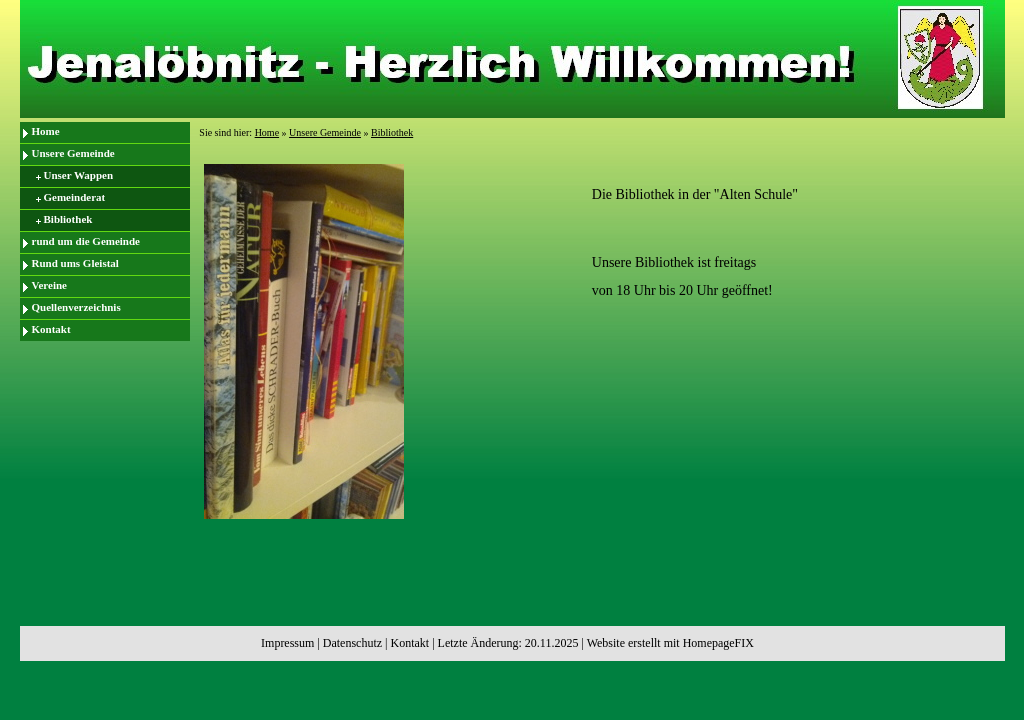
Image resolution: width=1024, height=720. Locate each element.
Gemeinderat (75, 197)
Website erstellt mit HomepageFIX (670, 643)
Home (46, 131)
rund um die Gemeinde (86, 241)
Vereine (49, 285)
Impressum (287, 643)
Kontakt (51, 329)
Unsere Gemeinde (73, 153)
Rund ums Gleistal (75, 263)
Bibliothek (68, 219)
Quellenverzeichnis (76, 307)
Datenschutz (352, 643)
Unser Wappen (79, 175)
